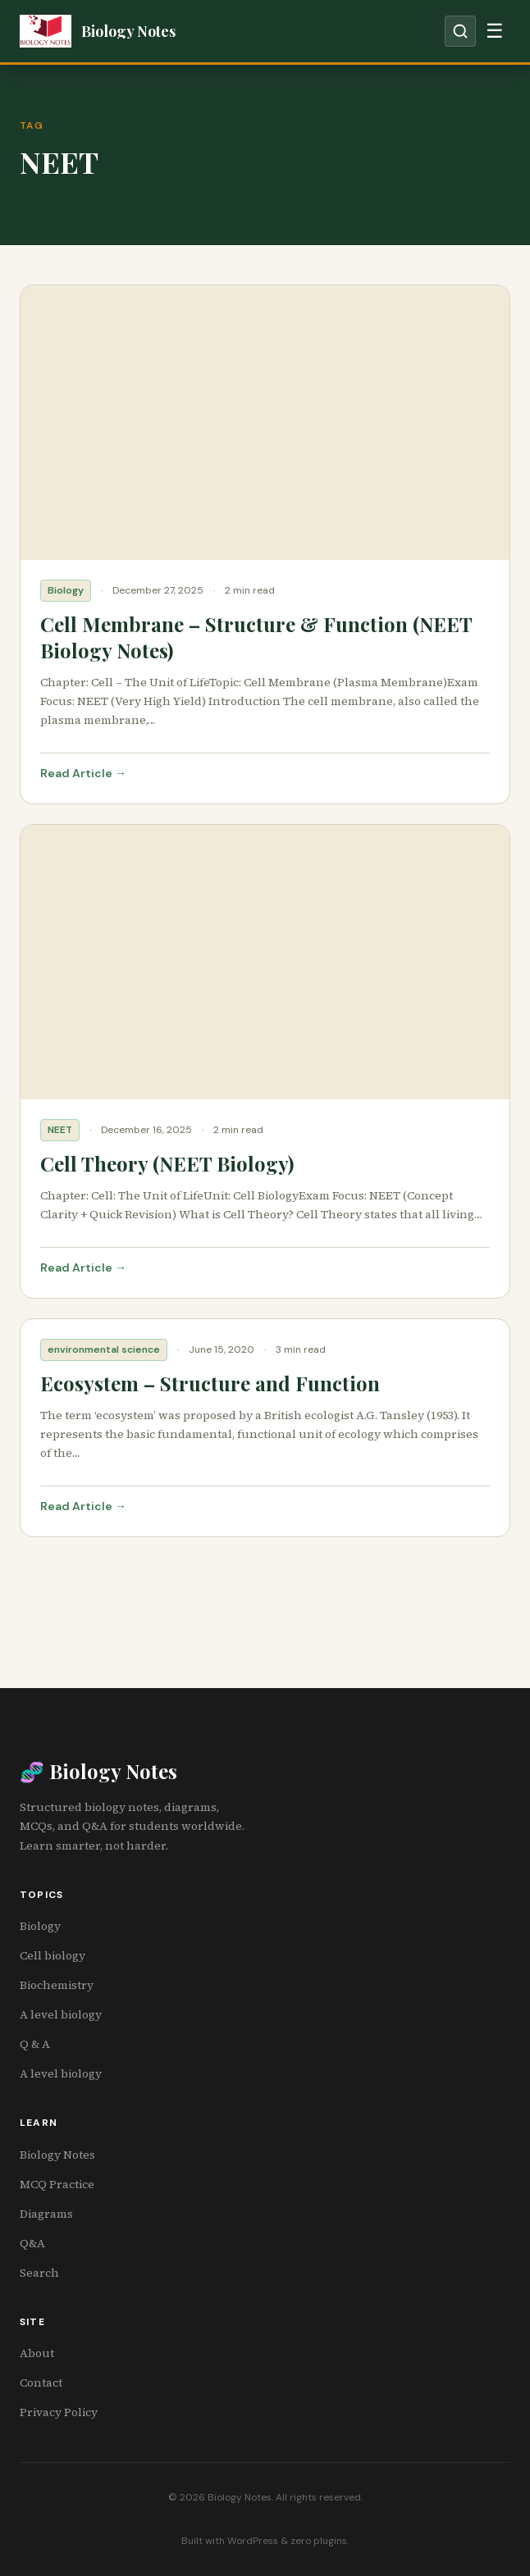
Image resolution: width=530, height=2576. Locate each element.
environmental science (104, 1349)
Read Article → (83, 773)
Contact (41, 2382)
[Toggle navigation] (494, 31)
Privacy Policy (59, 2412)
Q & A (35, 2044)
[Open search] (460, 31)
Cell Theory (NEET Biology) (167, 1163)
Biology (66, 590)
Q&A (32, 2243)
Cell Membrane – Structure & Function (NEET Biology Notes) (256, 636)
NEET (60, 1129)
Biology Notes (57, 2154)
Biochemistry (57, 1985)
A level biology (61, 2014)
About (37, 2353)
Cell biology (52, 1955)
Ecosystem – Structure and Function (210, 1383)
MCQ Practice (57, 2184)
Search (39, 2272)
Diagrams (46, 2213)
